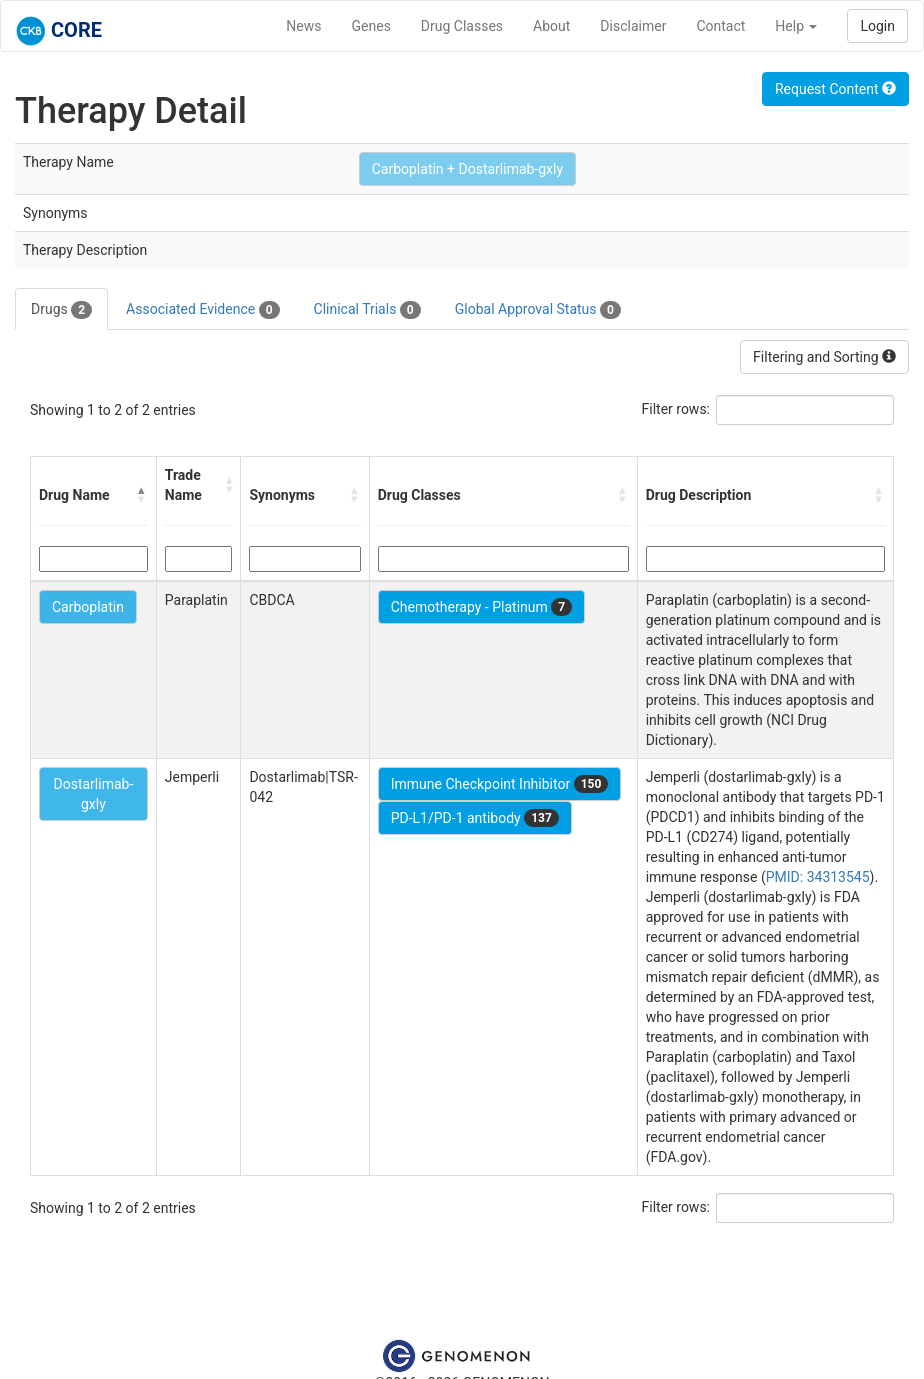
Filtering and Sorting (824, 357)
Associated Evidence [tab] (202, 310)
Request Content (835, 89)
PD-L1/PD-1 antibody (475, 818)
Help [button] (796, 26)
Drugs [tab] (61, 310)
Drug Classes (462, 26)
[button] (142, 495)
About (551, 26)
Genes (371, 26)
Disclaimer (633, 26)
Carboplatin (88, 607)
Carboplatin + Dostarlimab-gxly (467, 169)
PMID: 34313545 (818, 877)
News (303, 26)
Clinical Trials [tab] (367, 310)
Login (877, 26)
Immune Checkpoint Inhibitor (500, 784)
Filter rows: (676, 409)
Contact (720, 26)
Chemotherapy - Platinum (481, 607)
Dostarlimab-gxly (93, 794)
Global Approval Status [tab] (538, 310)
